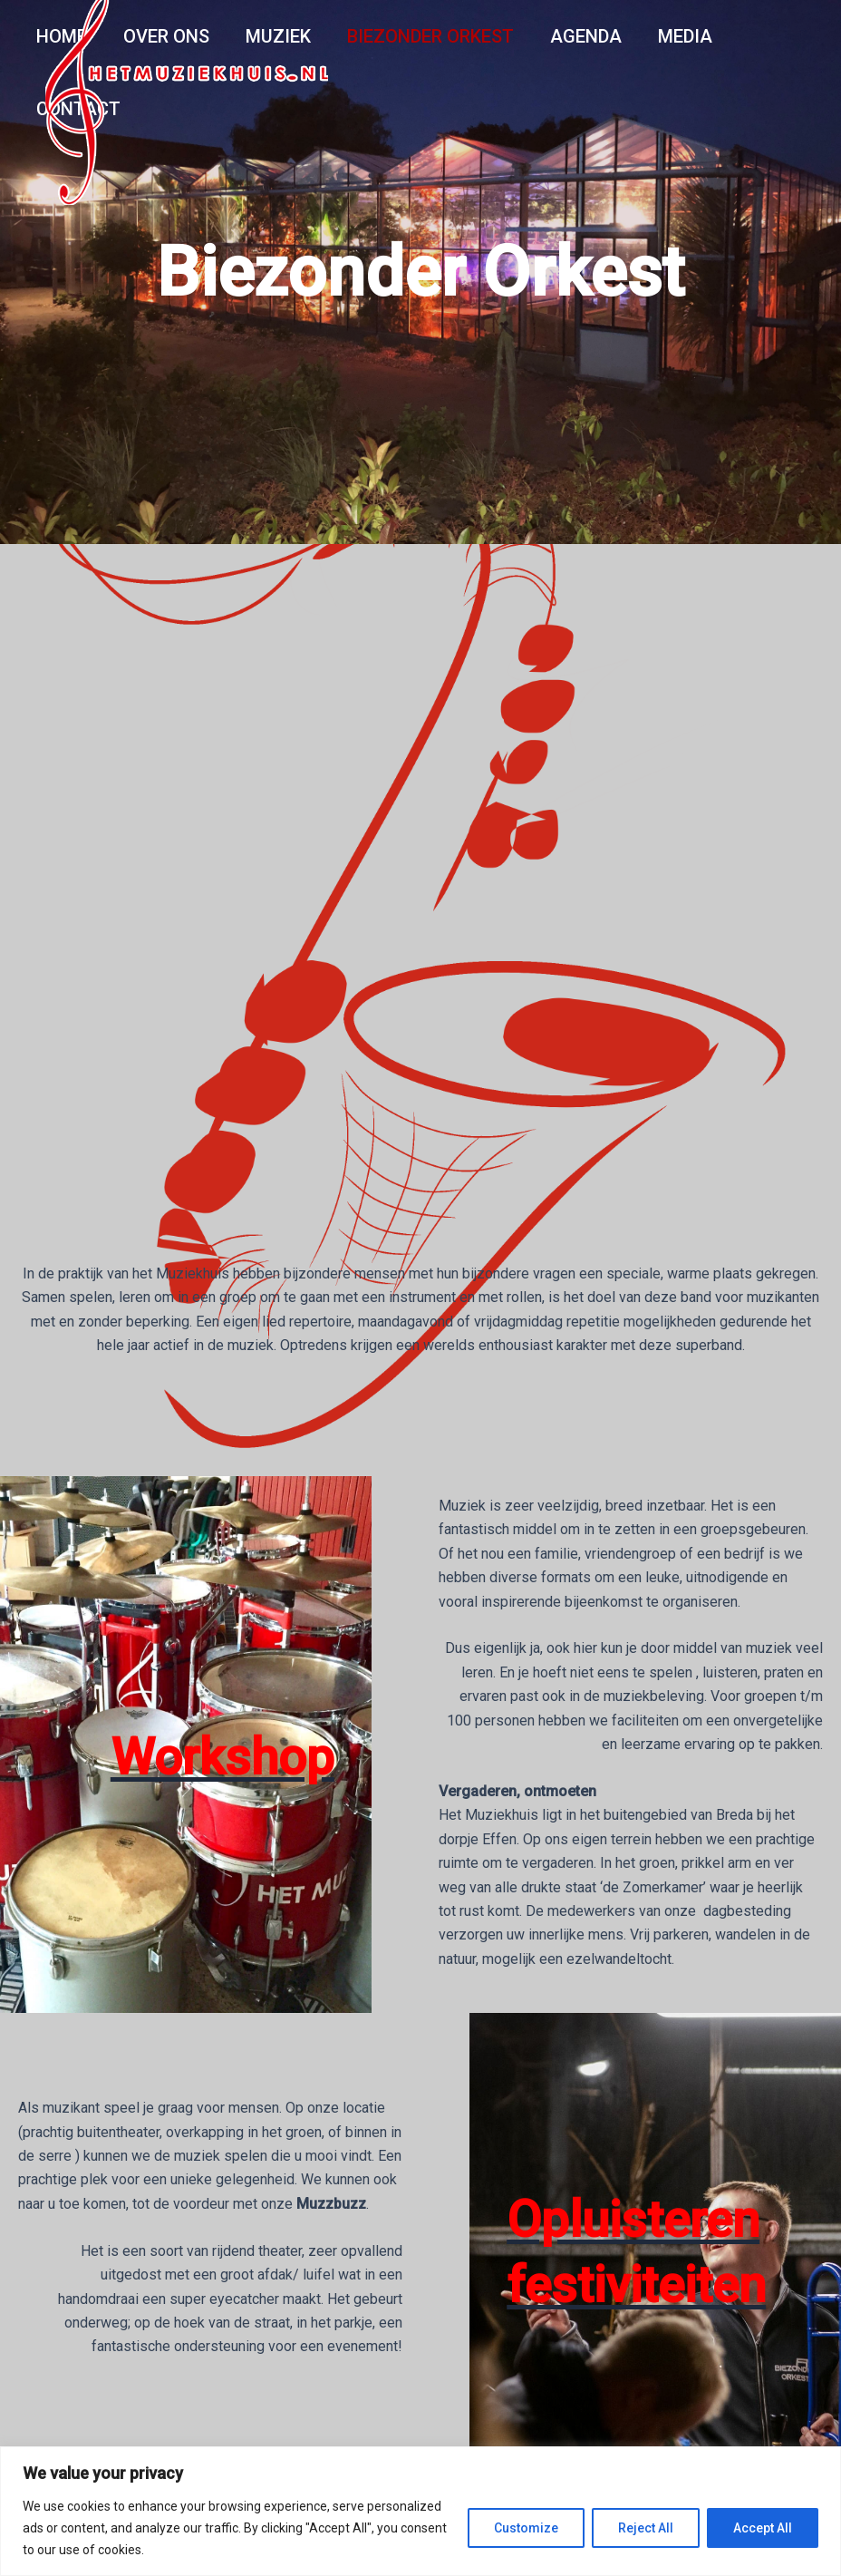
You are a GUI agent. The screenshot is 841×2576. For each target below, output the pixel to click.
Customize (526, 2528)
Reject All (645, 2528)
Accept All (762, 2528)
